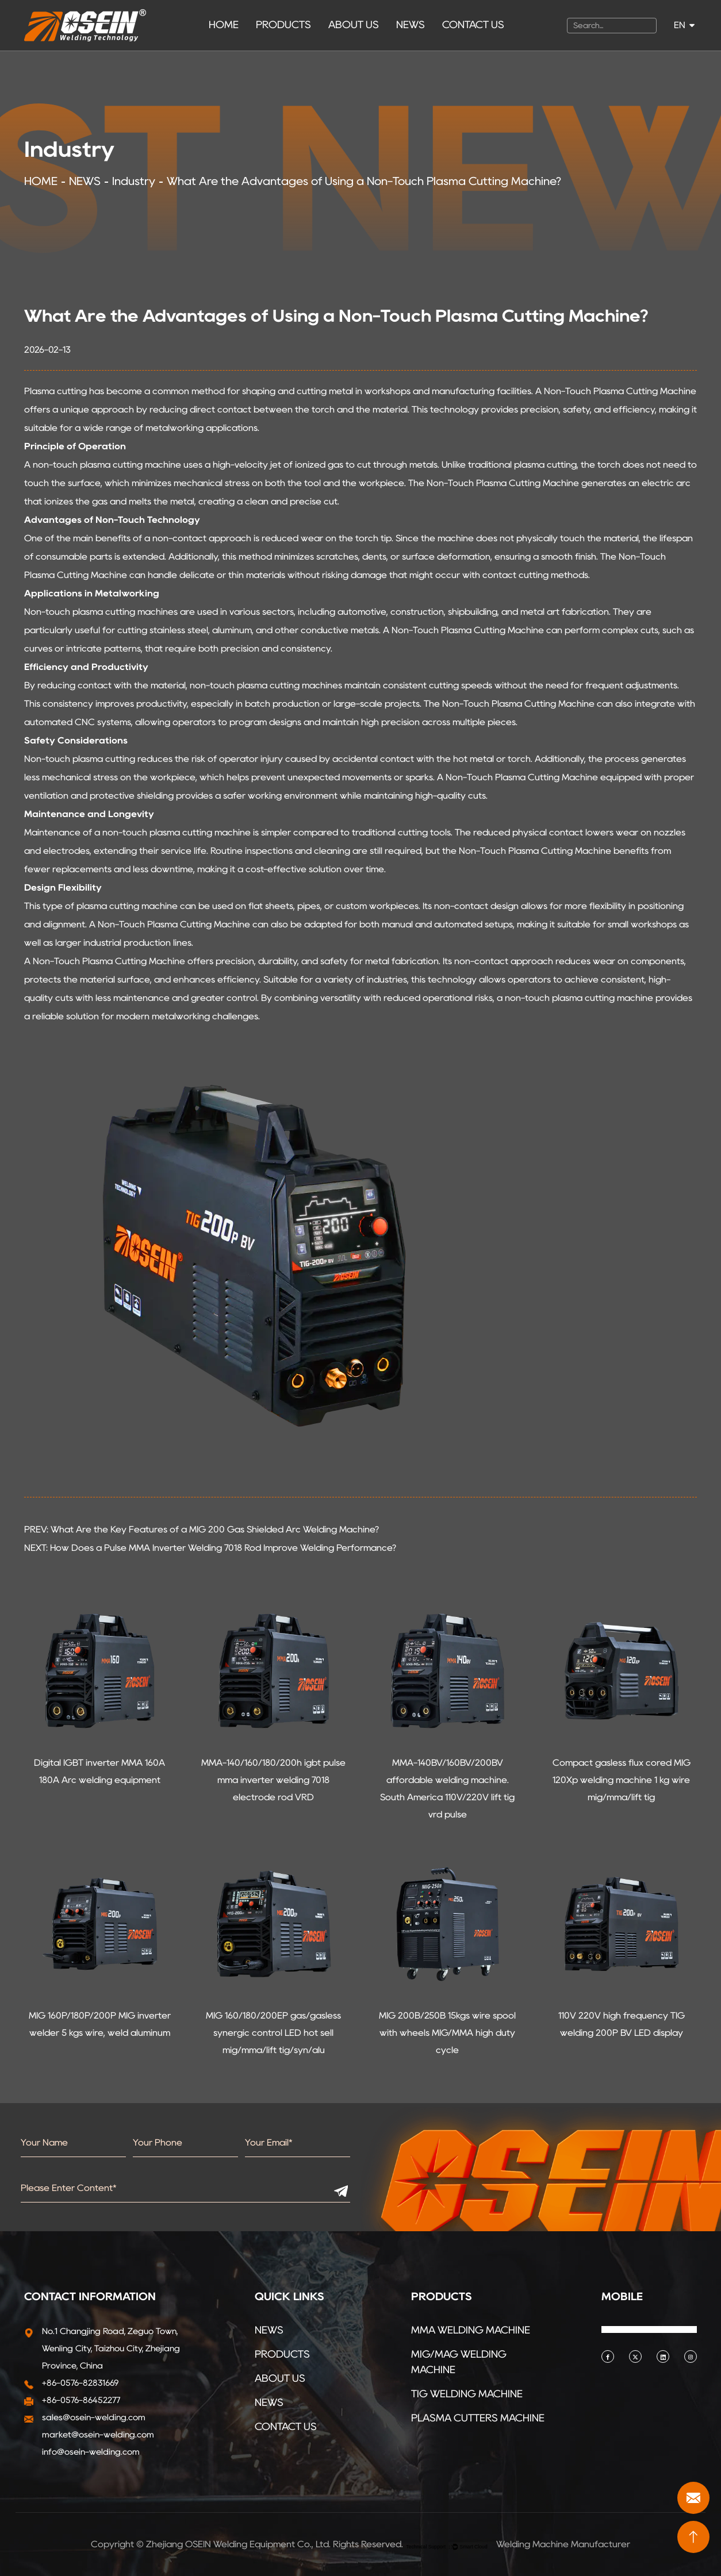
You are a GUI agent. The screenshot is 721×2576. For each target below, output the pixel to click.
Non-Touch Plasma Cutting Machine (620, 391)
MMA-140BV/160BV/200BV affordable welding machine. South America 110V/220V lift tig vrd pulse (447, 1788)
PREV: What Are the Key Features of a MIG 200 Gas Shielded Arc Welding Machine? (201, 1529)
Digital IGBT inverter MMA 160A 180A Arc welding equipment (99, 1771)
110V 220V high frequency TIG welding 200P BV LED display (621, 2024)
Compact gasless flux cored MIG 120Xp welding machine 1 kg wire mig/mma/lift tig (622, 1779)
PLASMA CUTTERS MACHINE (477, 2418)
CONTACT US (473, 24)
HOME (224, 24)
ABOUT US (353, 24)
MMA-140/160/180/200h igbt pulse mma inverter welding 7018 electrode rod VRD (273, 1779)
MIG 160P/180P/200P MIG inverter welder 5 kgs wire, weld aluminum (100, 2024)
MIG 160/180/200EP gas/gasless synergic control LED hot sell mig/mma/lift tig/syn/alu (273, 2032)
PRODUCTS (283, 24)
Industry (133, 181)
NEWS (410, 24)
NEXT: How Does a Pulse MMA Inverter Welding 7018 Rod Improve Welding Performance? (210, 1547)
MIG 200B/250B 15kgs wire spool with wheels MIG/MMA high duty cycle (447, 2032)
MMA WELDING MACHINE (470, 2330)
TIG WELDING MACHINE (467, 2393)
